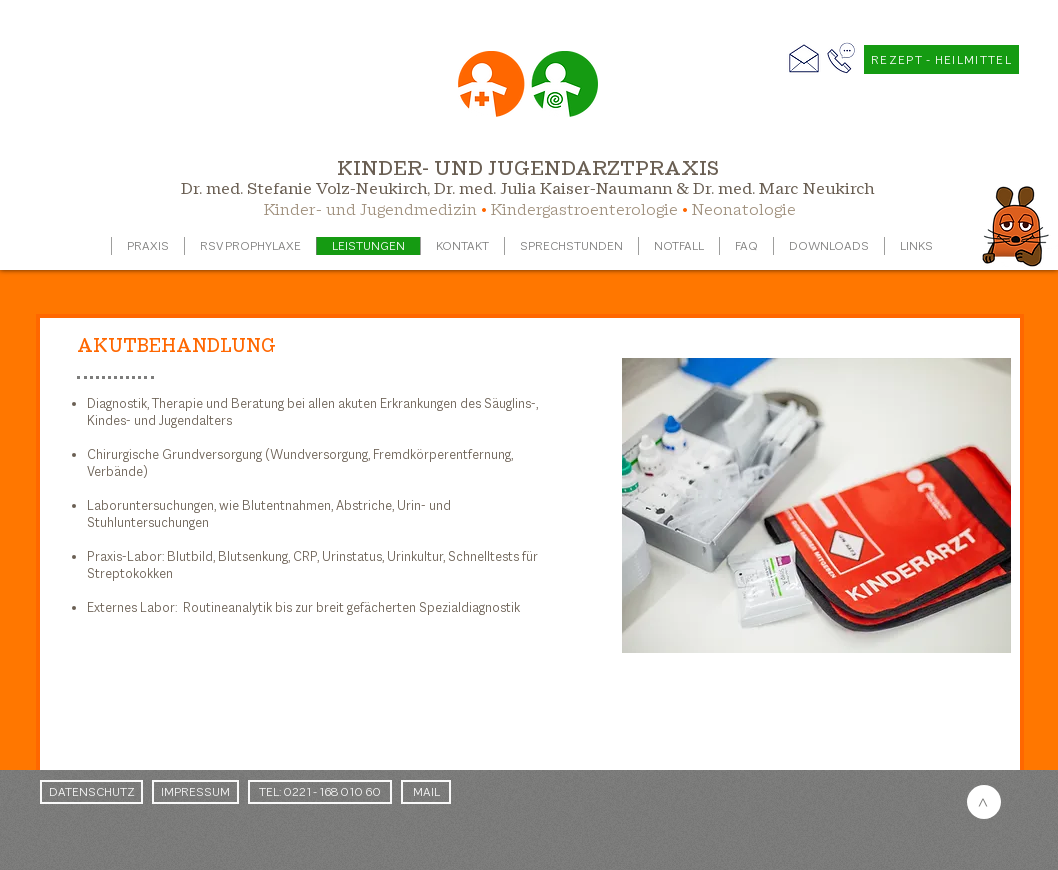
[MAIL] (426, 792)
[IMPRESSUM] (195, 792)
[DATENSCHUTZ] (91, 792)
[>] (984, 802)
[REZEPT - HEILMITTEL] (941, 59)
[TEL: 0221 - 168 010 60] (320, 792)
